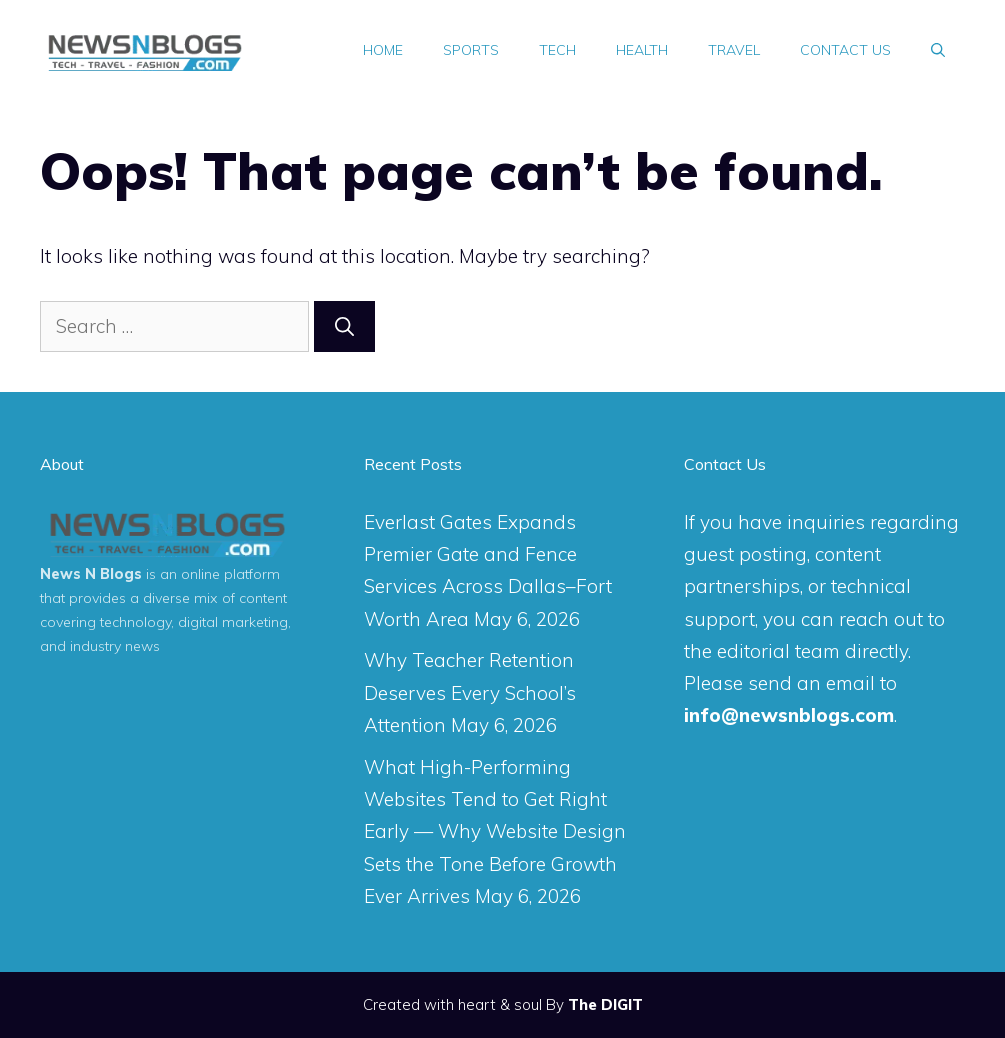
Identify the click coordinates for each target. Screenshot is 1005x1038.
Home (383, 50)
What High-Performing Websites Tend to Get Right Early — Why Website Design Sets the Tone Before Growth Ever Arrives (495, 831)
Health (642, 50)
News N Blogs (91, 574)
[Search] (344, 326)
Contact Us (845, 50)
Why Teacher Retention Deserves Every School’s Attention (470, 692)
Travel (734, 50)
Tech (557, 50)
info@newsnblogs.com (789, 715)
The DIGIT (605, 1004)
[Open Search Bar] (938, 50)
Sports (471, 50)
